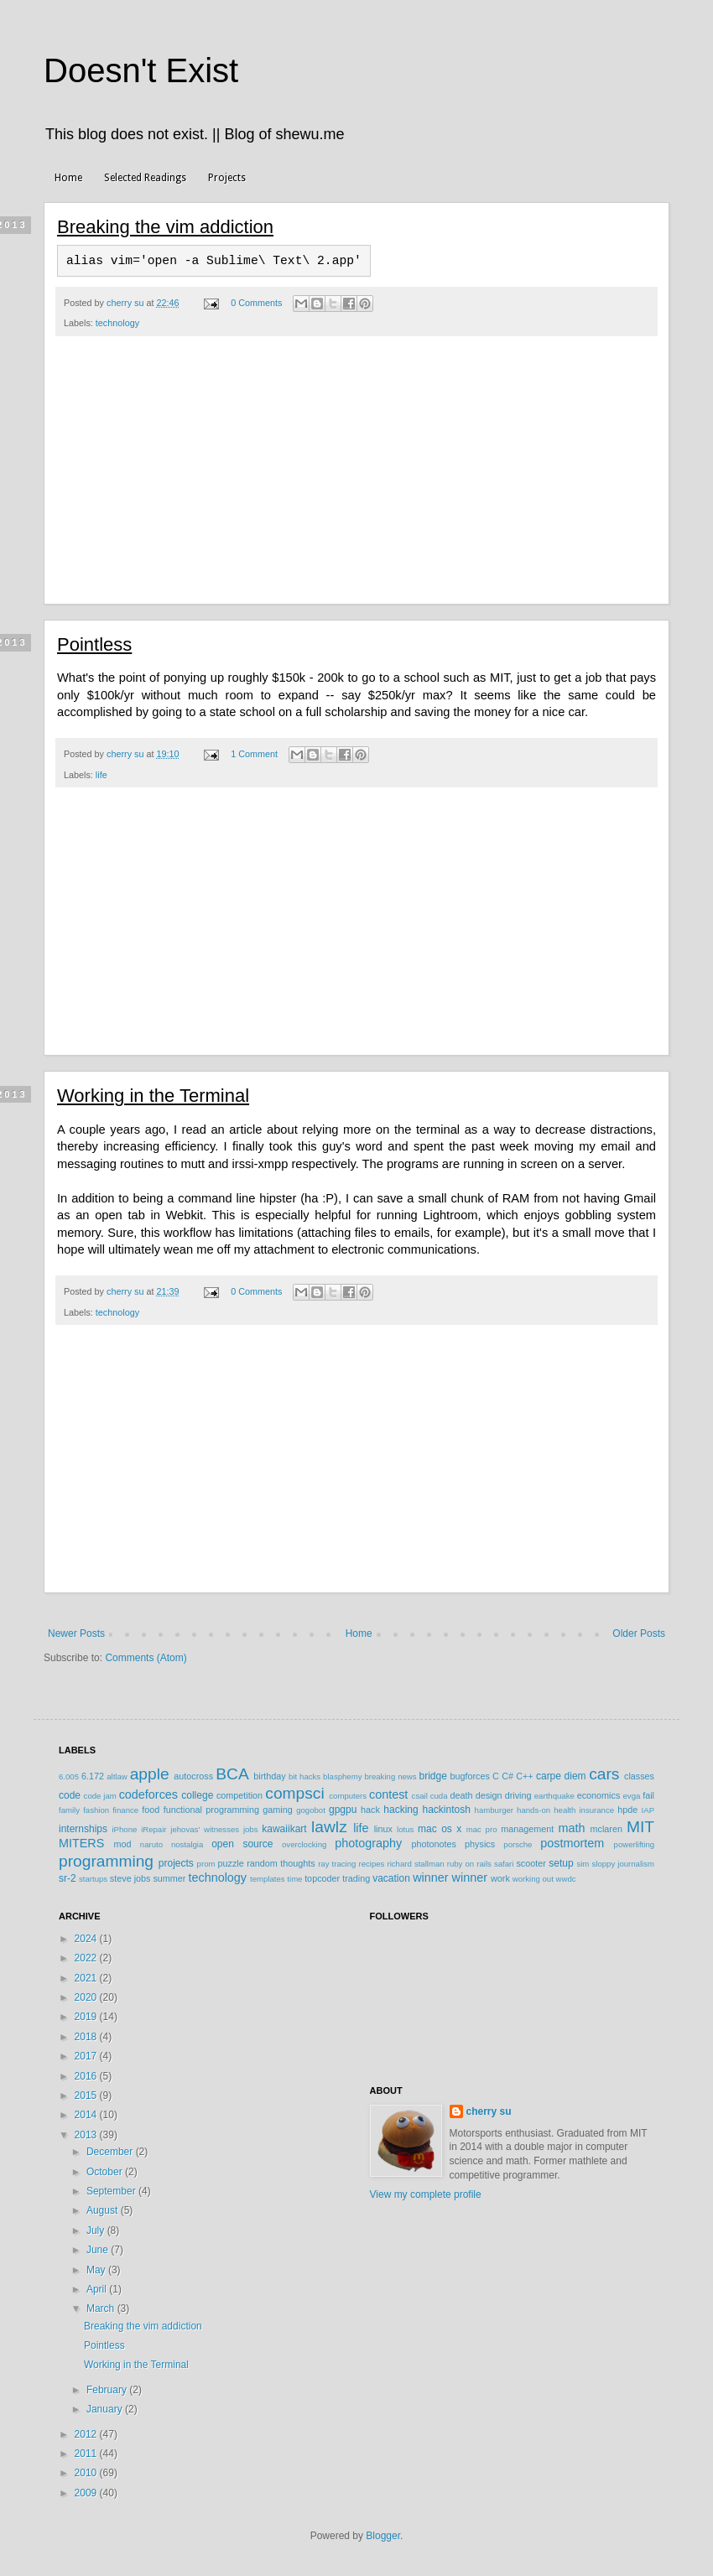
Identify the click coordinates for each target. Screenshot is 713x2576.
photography (368, 1843)
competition (239, 1795)
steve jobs (130, 1878)
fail (648, 1795)
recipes (371, 1863)
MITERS (81, 1843)
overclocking (304, 1844)
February (107, 2390)
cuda (439, 1795)
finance (125, 1810)
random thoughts (281, 1863)
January (105, 2409)
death (461, 1795)
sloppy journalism (622, 1863)
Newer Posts (76, 1633)
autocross (193, 1776)
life (101, 775)
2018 (87, 2037)
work (500, 1878)
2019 (87, 2017)
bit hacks (304, 1776)
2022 (87, 1958)
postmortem (572, 1843)
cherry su (489, 2111)
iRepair (153, 1829)
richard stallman (415, 1863)
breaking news (390, 1776)
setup (561, 1863)
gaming (277, 1810)
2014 (87, 2115)
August (103, 2210)
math (571, 1828)
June (98, 2250)
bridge (432, 1776)
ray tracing (337, 1863)
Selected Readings (145, 178)
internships (83, 1829)
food (150, 1810)
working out (533, 1878)
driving (518, 1795)
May (97, 2270)
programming (106, 1861)
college (197, 1795)
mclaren (606, 1829)
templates (267, 1878)
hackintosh (446, 1809)
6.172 (92, 1776)
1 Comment (254, 754)
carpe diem (561, 1776)
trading (356, 1878)
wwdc (566, 1878)
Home (68, 178)
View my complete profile (425, 2194)
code (70, 1795)
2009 (87, 2493)
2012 (87, 2434)
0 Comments (256, 303)
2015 (87, 2095)
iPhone (124, 1829)
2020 (87, 1997)
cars (604, 1774)
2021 (87, 1978)
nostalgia (187, 1844)
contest (388, 1794)
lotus (405, 1829)
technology (117, 323)
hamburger (494, 1810)
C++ (524, 1776)
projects (176, 1863)
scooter (530, 1863)
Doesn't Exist (141, 70)
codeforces (148, 1794)
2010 (87, 2473)
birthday (269, 1776)
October (105, 2172)
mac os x (439, 1829)
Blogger (383, 2536)
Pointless (94, 644)
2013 (87, 2135)
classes (639, 1776)
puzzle (231, 1863)
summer (169, 1878)
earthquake (554, 1795)
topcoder (322, 1878)
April (97, 2289)
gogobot (310, 1810)
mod (123, 1844)
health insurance (584, 1810)
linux (383, 1829)
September (112, 2191)
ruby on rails (469, 1863)
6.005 (69, 1776)
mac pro (481, 1829)
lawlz (329, 1827)
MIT (640, 1827)
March (101, 2308)
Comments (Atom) (145, 1658)
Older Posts (638, 1633)
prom (206, 1863)
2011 (87, 2453)
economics (599, 1795)
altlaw (117, 1776)
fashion (96, 1810)
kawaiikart (284, 1829)
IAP (648, 1810)
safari (503, 1863)
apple (149, 1774)
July (96, 2230)
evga (632, 1795)
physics (480, 1844)
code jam (100, 1795)
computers (348, 1795)
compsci (294, 1793)
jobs (250, 1829)
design (489, 1795)
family (69, 1810)
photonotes (433, 1844)
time (294, 1878)
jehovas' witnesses (204, 1829)
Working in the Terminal (153, 1095)
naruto (151, 1844)
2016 (87, 2076)
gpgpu (342, 1809)
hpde (627, 1810)
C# (507, 1776)
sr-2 (67, 1878)
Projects (227, 178)
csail (420, 1795)
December (111, 2152)
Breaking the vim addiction (165, 226)
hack (370, 1810)
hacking (400, 1809)
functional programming (211, 1810)
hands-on (533, 1810)
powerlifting (634, 1844)
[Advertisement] (356, 479)
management (527, 1829)
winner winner (450, 1877)
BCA (232, 1774)
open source (242, 1844)
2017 (87, 2056)
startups (93, 1878)
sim (582, 1863)
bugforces (469, 1776)
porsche (517, 1844)
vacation (391, 1878)
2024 (87, 1939)
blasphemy (342, 1776)
